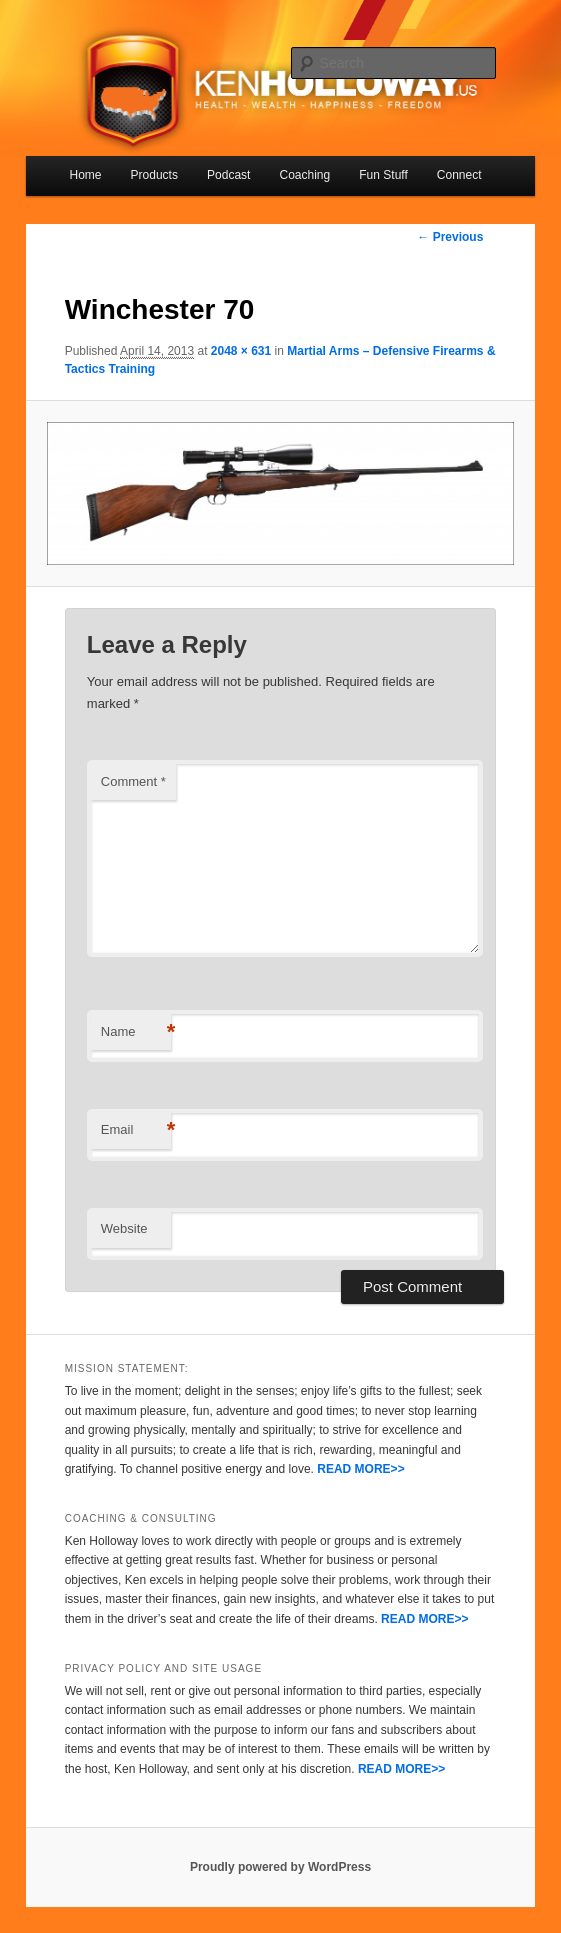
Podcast (228, 175)
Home (85, 175)
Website (124, 1228)
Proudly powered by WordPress (280, 1867)
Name (136, 1032)
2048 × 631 (241, 351)
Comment (133, 781)
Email (136, 1130)
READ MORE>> (360, 1469)
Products (154, 175)
